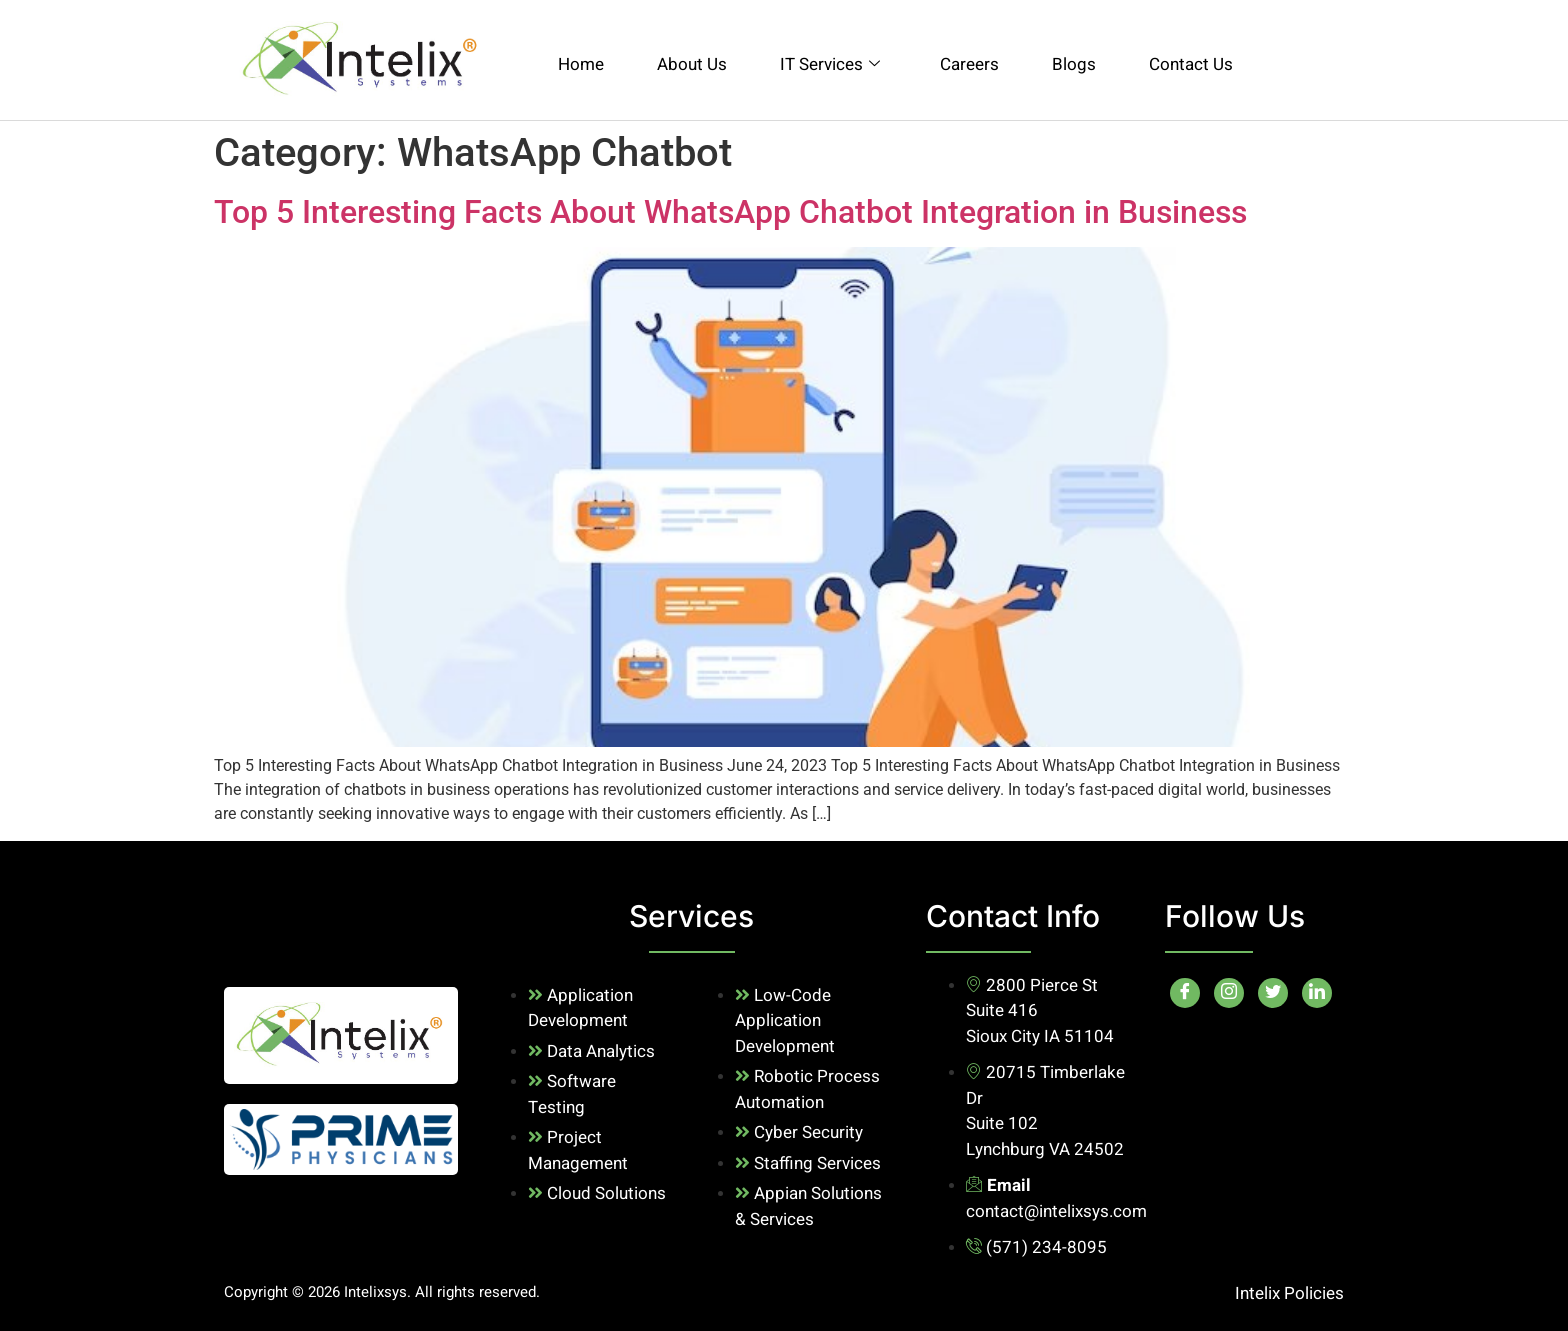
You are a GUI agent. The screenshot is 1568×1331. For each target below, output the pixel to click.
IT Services (830, 64)
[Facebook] (1185, 993)
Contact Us (1191, 64)
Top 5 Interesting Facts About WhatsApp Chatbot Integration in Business (730, 212)
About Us (692, 64)
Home (581, 64)
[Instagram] (1229, 993)
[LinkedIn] (1317, 993)
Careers (969, 64)
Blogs (1074, 64)
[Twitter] (1273, 993)
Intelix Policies (1289, 1293)
